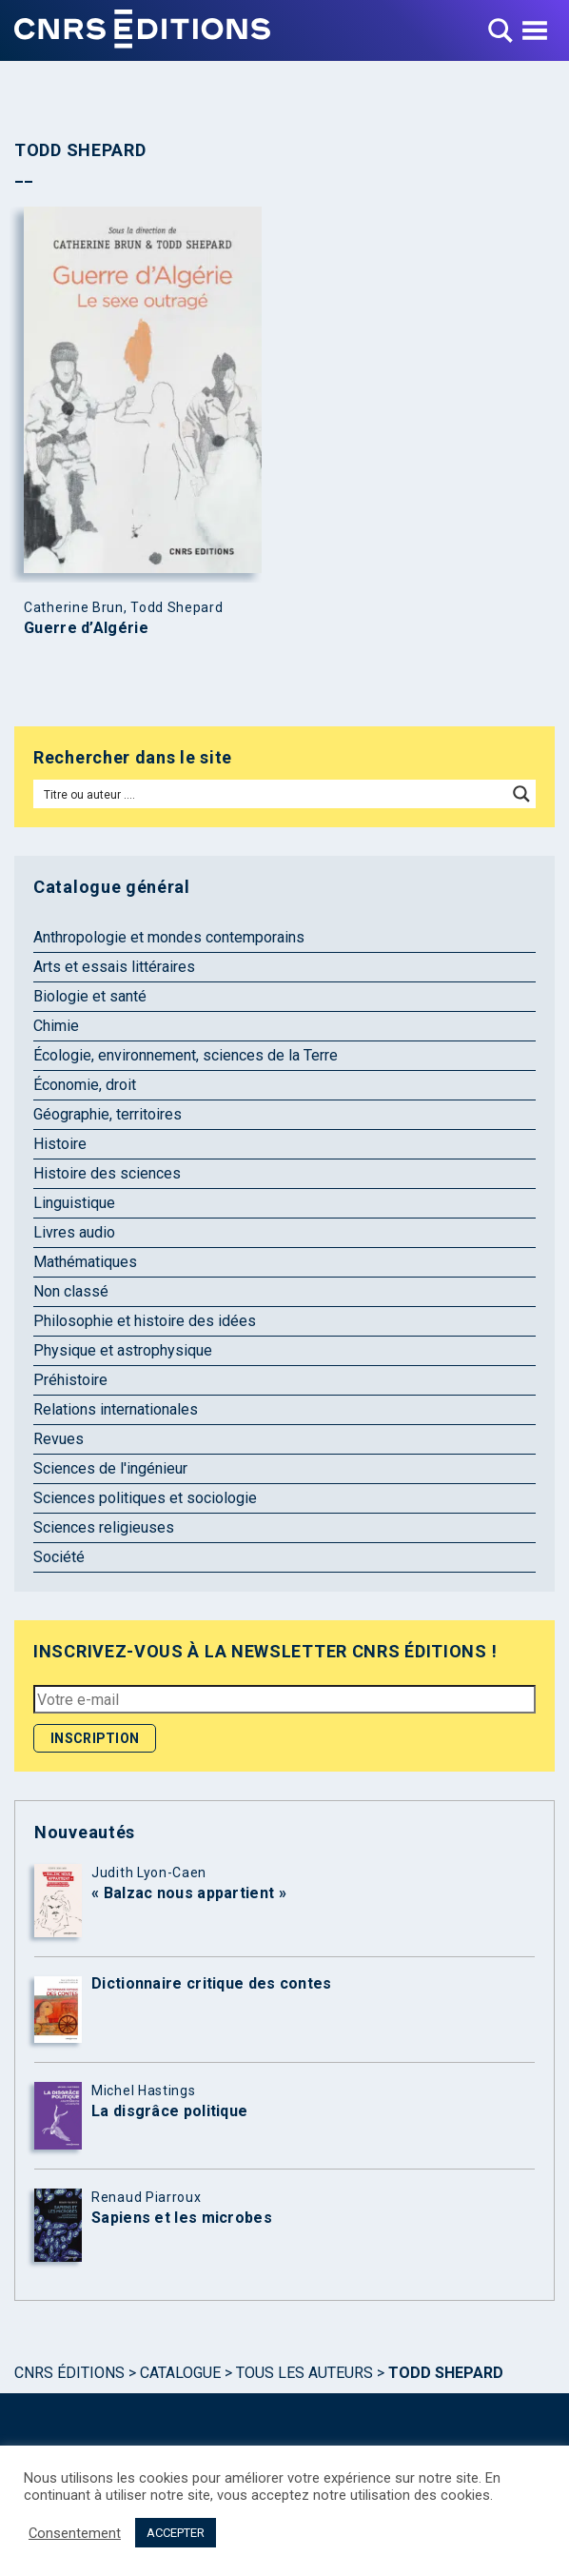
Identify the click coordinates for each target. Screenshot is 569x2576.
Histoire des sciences (107, 1173)
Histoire (60, 1144)
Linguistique (74, 1203)
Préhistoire (70, 1380)
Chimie (56, 1026)
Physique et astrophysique (122, 1350)
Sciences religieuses (103, 1527)
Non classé (70, 1291)
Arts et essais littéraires (114, 967)
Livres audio (74, 1232)
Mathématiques (85, 1262)
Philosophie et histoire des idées (144, 1321)
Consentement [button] (75, 2533)
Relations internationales (115, 1409)
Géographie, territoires (107, 1114)
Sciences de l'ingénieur (110, 1468)
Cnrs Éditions (69, 2373)
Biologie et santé (90, 996)
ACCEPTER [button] (176, 2533)
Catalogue (180, 2373)
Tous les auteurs (304, 2373)
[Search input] (271, 794)
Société (59, 1557)
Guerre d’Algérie (86, 628)
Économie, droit (84, 1085)
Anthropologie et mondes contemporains (168, 937)
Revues (58, 1439)
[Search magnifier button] (521, 794)
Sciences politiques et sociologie (145, 1498)
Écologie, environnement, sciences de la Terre (185, 1055)
